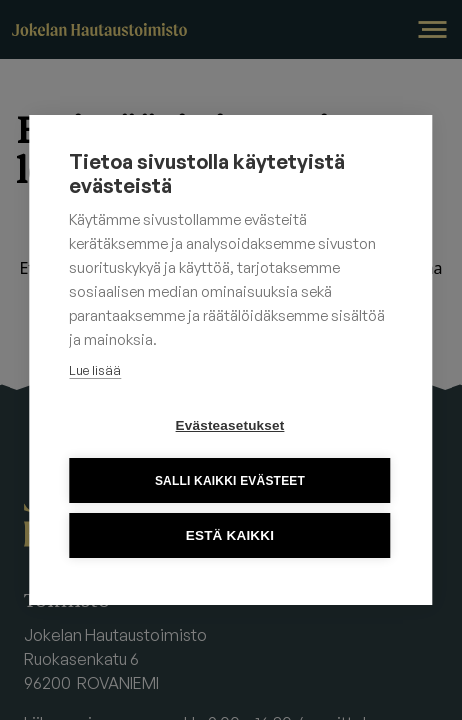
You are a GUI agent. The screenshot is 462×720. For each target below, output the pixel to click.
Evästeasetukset (230, 425)
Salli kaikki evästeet (230, 481)
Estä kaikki (230, 535)
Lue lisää (95, 370)
